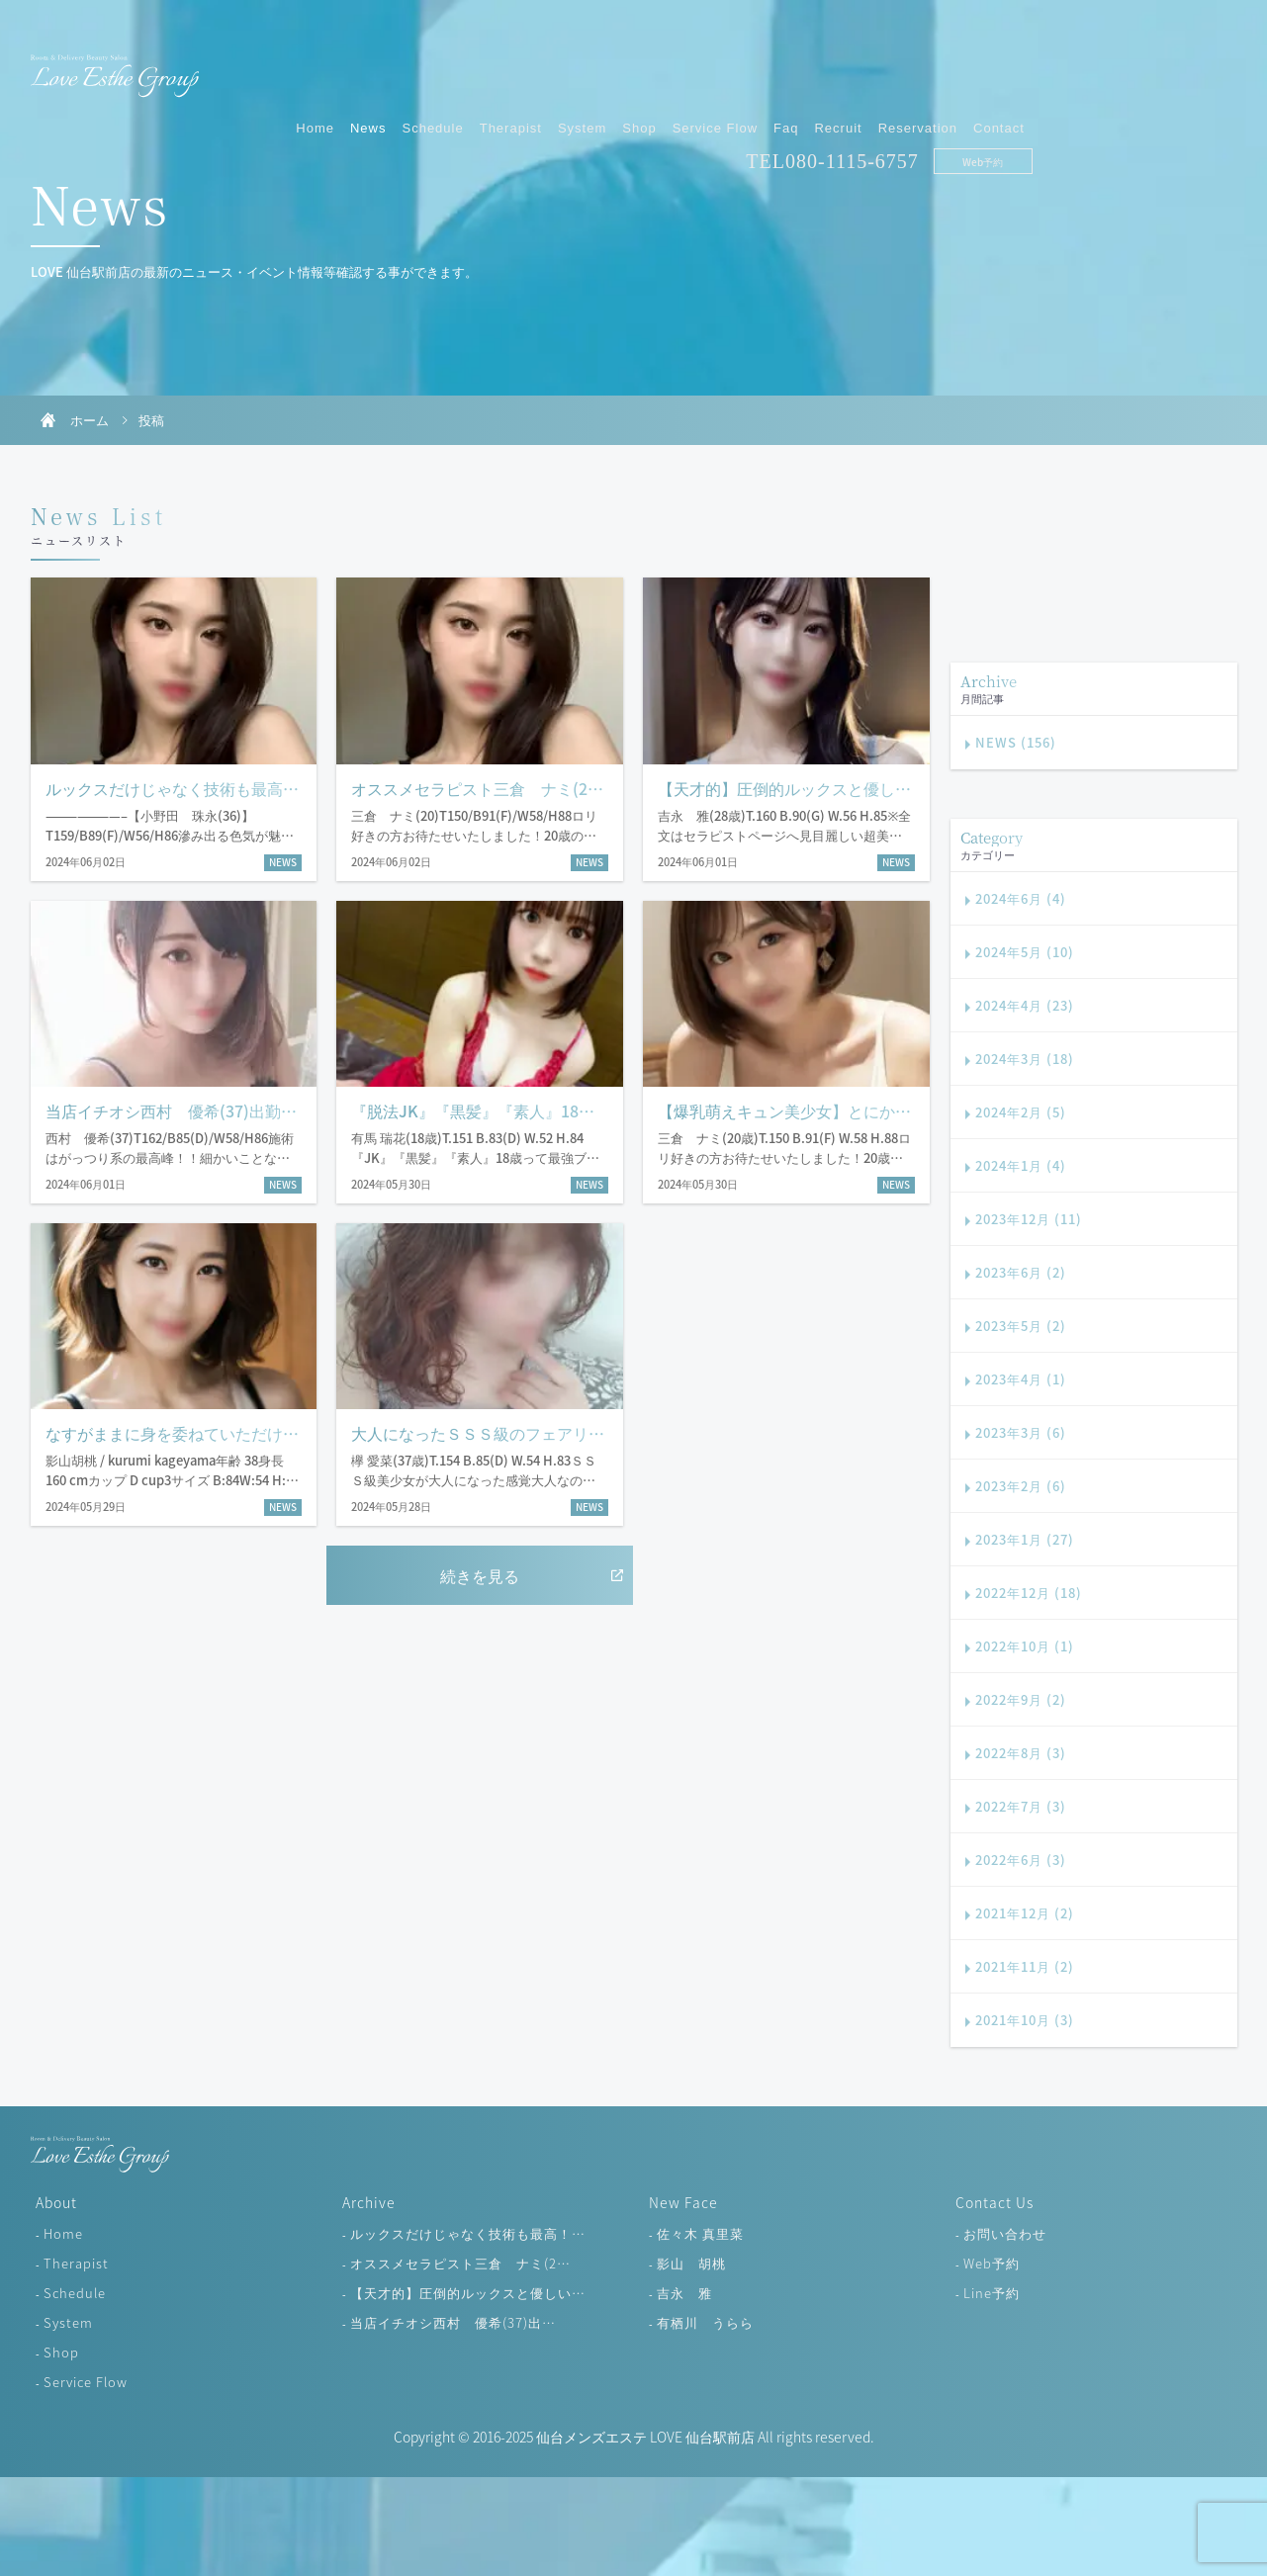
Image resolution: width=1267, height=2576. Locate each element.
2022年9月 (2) (1020, 1699)
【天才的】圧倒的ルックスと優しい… (468, 2292)
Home (519, 66)
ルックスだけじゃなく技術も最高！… (468, 2233)
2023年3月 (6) (1020, 1432)
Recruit (1042, 66)
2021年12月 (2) (1024, 1913)
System (787, 66)
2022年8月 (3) (1020, 1752)
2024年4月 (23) (1024, 1005)
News (573, 66)
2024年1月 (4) (1020, 1165)
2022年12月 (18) (1028, 1592)
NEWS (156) (1015, 742)
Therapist (714, 66)
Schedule (637, 66)
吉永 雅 (684, 2292)
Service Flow (918, 66)
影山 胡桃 (691, 2263)
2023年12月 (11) (1028, 1218)
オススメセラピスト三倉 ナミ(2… (460, 2263)
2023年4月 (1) (1020, 1379)
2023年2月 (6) (1020, 1485)
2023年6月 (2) (1020, 1272)
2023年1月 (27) (1024, 1539)
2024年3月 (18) (1024, 1058)
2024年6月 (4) (1020, 898)
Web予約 (1187, 100)
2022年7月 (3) (1020, 1806)
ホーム (89, 419)
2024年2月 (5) (1020, 1112)
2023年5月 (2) (1020, 1325)
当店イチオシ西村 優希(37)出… (453, 2322)
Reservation (1121, 66)
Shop (843, 66)
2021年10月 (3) (1024, 2019)
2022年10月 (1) (1024, 1646)
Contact (1203, 66)
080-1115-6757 (1057, 100)
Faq (990, 66)
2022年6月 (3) (1020, 1859)
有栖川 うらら (705, 2322)
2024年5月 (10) (1024, 951)
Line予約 (991, 2292)
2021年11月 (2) (1024, 1966)
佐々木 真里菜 (700, 2233)
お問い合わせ (1004, 2233)
